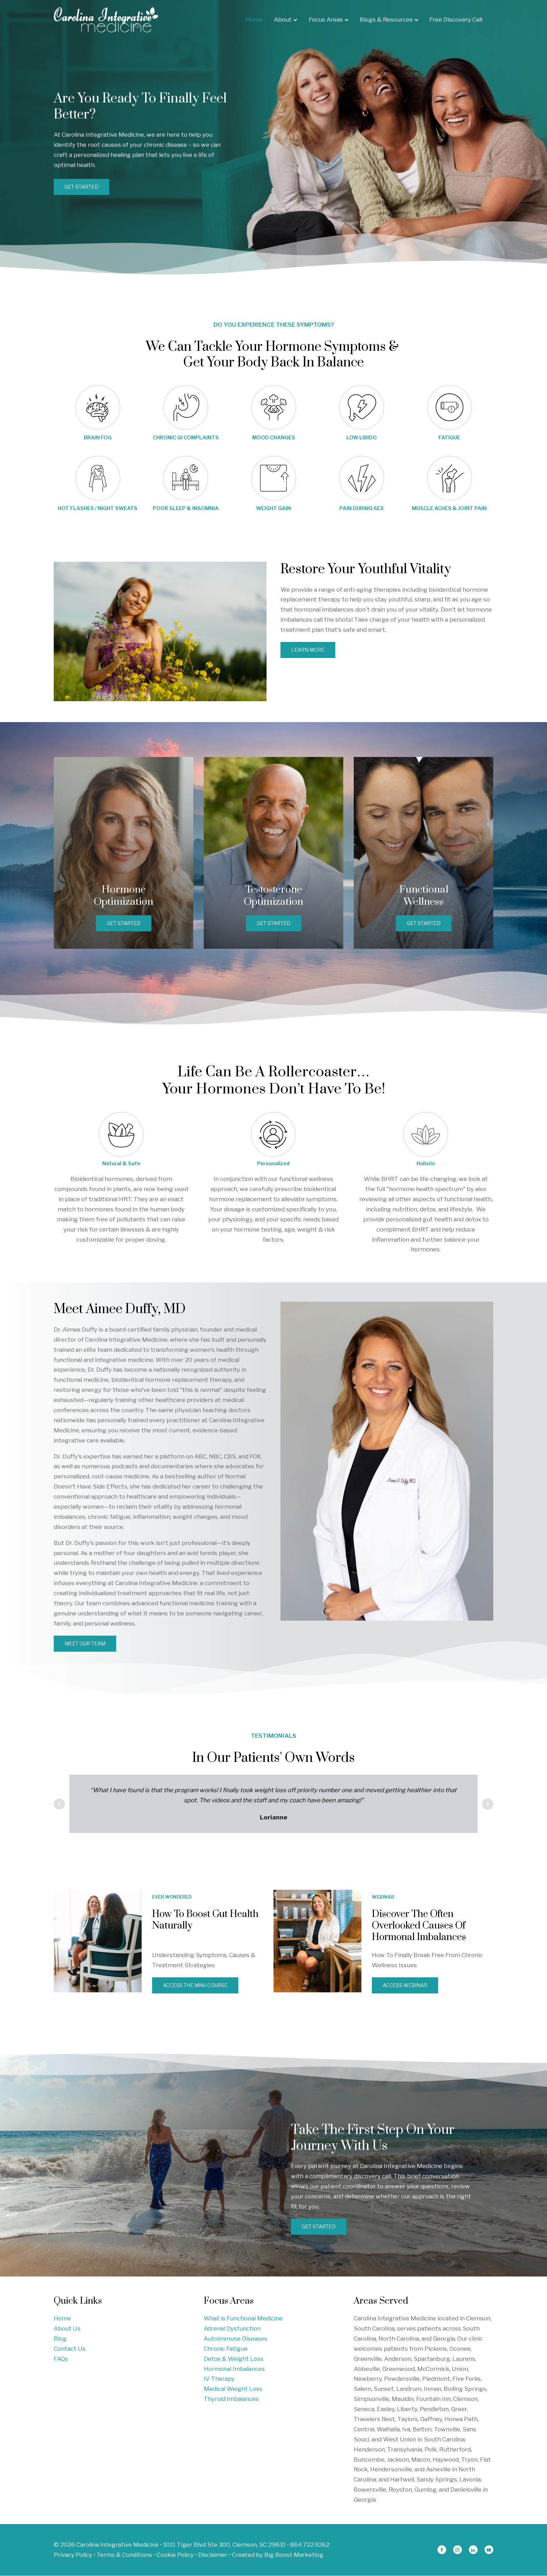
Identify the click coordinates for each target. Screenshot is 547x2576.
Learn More (308, 650)
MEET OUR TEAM (85, 1644)
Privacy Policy (73, 2555)
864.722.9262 (309, 2544)
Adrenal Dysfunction (232, 2328)
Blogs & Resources (389, 19)
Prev (59, 1804)
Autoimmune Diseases (235, 2338)
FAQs (61, 2359)
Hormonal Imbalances (234, 2369)
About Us (67, 2328)
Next (487, 1804)
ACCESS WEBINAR (405, 1986)
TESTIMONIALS (273, 1735)
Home (254, 19)
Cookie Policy (175, 2555)
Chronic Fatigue (226, 2349)
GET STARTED (82, 187)
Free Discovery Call (455, 19)
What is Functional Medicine (243, 2318)
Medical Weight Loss (233, 2389)
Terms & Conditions (124, 2555)
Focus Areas (329, 19)
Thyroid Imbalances (231, 2399)
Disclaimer (212, 2555)
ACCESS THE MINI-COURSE (196, 1986)
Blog (60, 2338)
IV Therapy (219, 2379)
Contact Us (69, 2349)
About (285, 19)
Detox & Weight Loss (233, 2359)
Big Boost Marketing (293, 2555)
